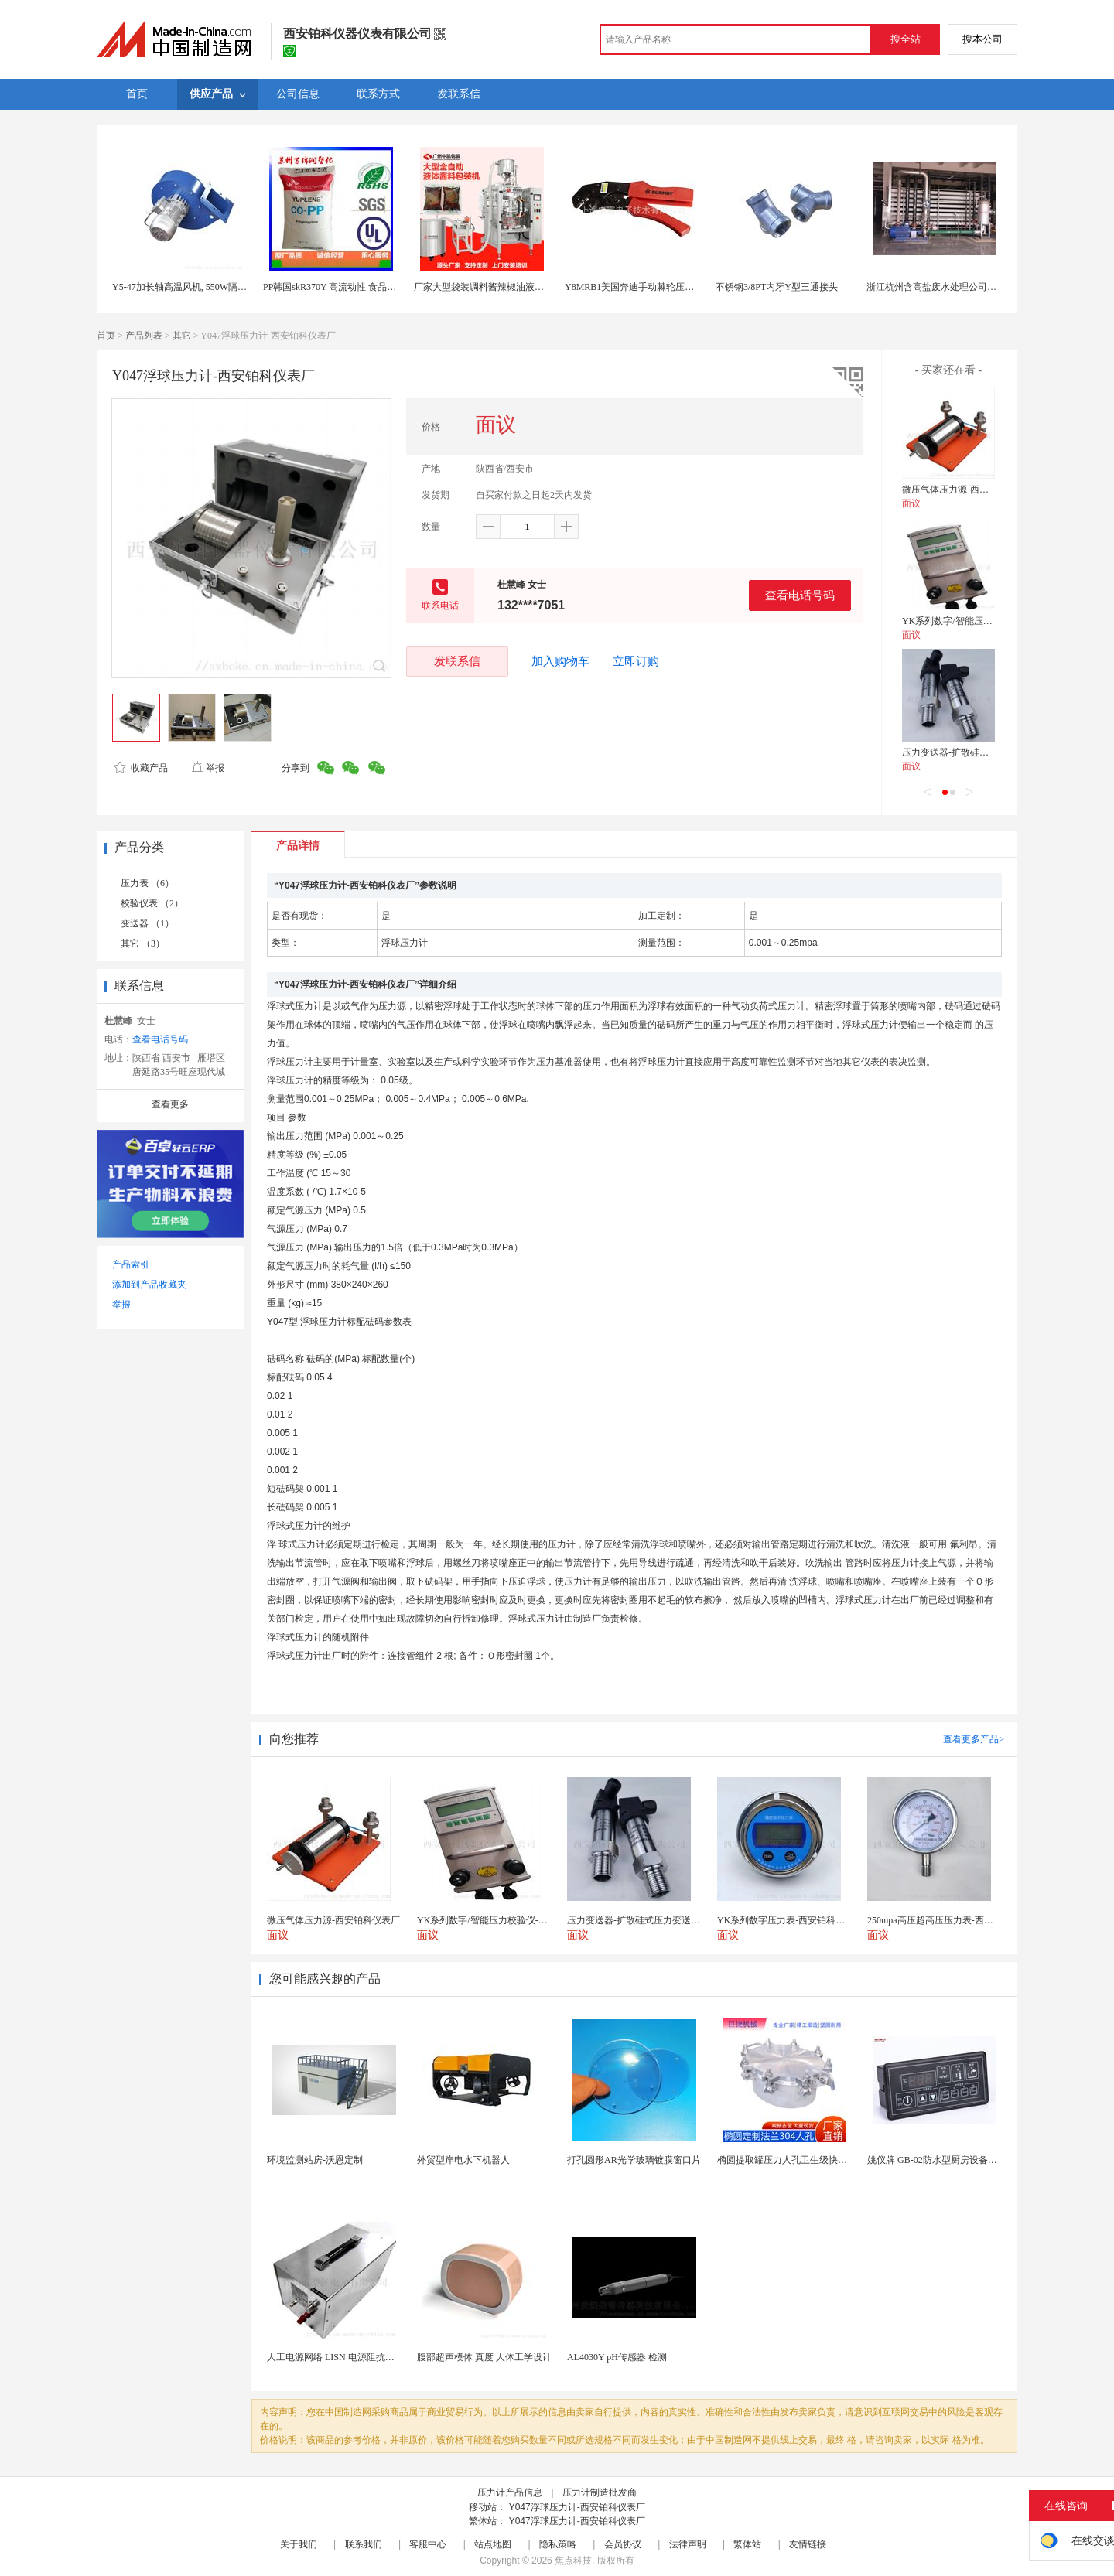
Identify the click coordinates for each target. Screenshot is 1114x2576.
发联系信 (457, 660)
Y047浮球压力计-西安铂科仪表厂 (577, 2507)
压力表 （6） (147, 883)
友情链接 (807, 2544)
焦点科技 (573, 2560)
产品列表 (143, 335)
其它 (182, 335)
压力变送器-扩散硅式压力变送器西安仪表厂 (992, 752)
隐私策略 (557, 2544)
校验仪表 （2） (152, 903)
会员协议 (622, 2544)
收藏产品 (141, 768)
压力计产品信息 (509, 2492)
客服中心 (427, 2544)
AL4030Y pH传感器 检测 (617, 2357)
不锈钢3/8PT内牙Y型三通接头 (777, 286)
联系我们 (363, 2544)
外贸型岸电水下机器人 (463, 2160)
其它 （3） (143, 943)
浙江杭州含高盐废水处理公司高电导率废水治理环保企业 (982, 286)
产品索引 (130, 1264)
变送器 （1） (147, 923)
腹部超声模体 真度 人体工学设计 (484, 2357)
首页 (106, 335)
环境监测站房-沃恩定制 (315, 2160)
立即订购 (636, 661)
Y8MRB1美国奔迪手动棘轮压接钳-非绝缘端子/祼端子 (674, 286)
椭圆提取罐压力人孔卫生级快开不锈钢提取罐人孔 (819, 2160)
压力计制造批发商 (599, 2492)
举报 (207, 768)
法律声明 (687, 2544)
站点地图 (492, 2544)
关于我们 (298, 2544)
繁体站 (747, 2544)
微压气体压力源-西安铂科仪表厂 (968, 489)
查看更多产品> (973, 1739)
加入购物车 (560, 661)
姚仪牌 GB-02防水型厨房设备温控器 (941, 2160)
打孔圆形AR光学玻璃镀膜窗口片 (634, 2160)
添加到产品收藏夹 (149, 1284)
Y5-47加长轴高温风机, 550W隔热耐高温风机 (202, 286)
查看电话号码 (800, 595)
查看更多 (170, 1104)
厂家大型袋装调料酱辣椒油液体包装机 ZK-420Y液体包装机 (535, 286)
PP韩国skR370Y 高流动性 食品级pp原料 (343, 286)
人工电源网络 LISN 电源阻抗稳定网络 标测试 (360, 2357)
